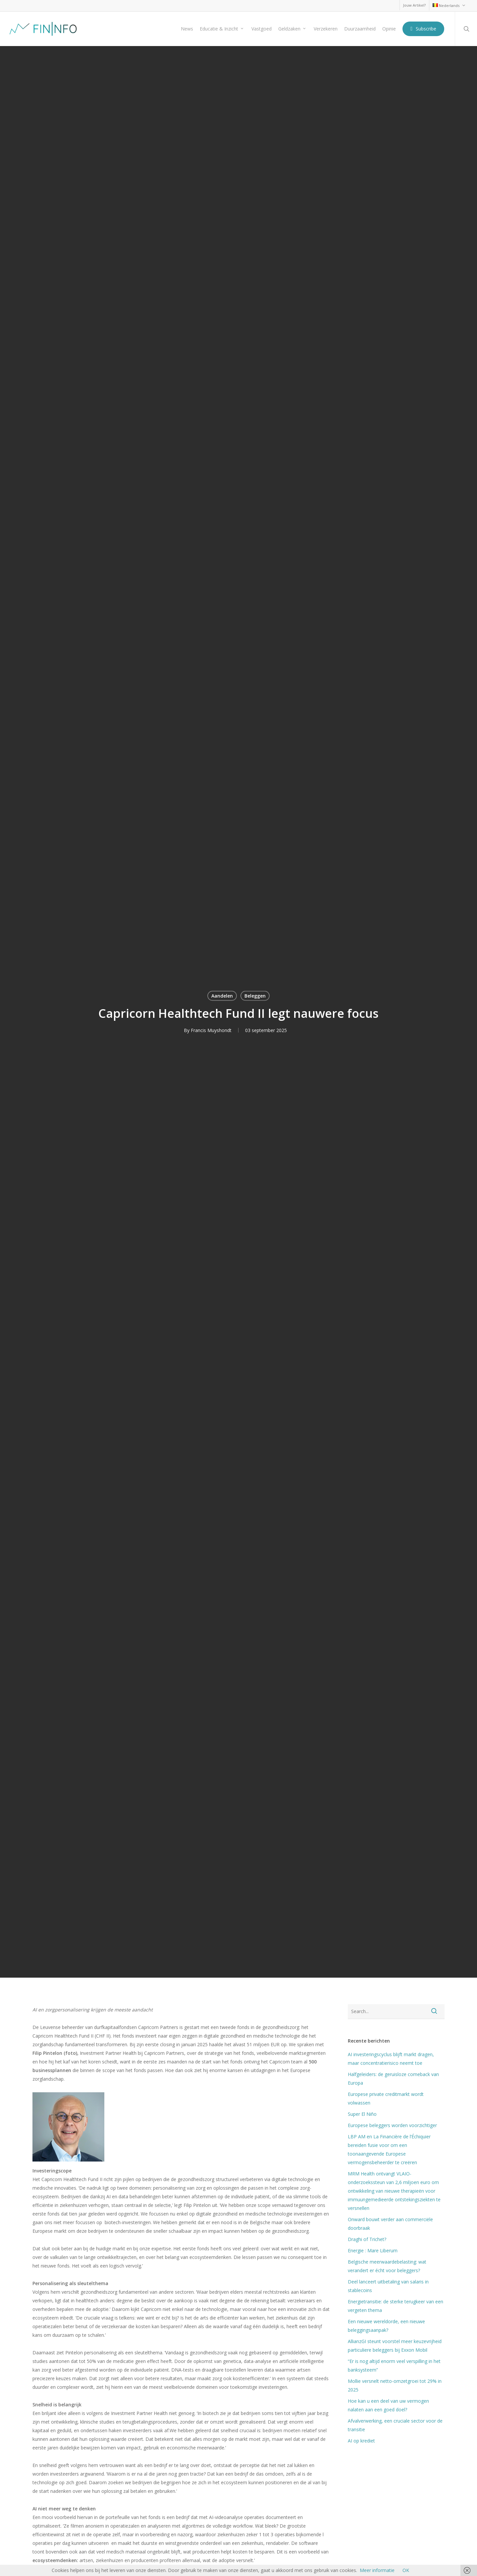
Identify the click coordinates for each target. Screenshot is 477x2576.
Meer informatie (377, 2570)
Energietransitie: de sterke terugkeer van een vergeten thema (395, 2305)
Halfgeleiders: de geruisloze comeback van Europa (393, 2078)
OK (405, 2570)
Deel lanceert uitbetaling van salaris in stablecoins (388, 2285)
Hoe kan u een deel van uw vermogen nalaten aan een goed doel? (388, 2405)
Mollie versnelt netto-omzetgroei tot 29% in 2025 (395, 2385)
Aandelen (222, 995)
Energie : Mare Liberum (373, 2250)
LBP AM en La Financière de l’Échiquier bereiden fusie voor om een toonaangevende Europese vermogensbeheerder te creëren (389, 2149)
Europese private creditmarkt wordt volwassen (386, 2098)
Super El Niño (362, 2114)
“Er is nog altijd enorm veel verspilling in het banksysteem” (394, 2365)
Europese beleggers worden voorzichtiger (392, 2125)
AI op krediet (361, 2441)
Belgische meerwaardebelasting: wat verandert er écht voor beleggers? (387, 2266)
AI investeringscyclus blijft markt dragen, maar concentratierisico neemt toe (391, 2058)
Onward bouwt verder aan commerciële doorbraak (390, 2223)
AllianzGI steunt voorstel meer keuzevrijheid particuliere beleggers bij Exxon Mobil (395, 2345)
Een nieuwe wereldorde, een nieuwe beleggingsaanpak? (386, 2325)
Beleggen (255, 995)
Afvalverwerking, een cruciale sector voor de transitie (395, 2425)
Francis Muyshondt (211, 1030)
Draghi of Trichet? (367, 2239)
